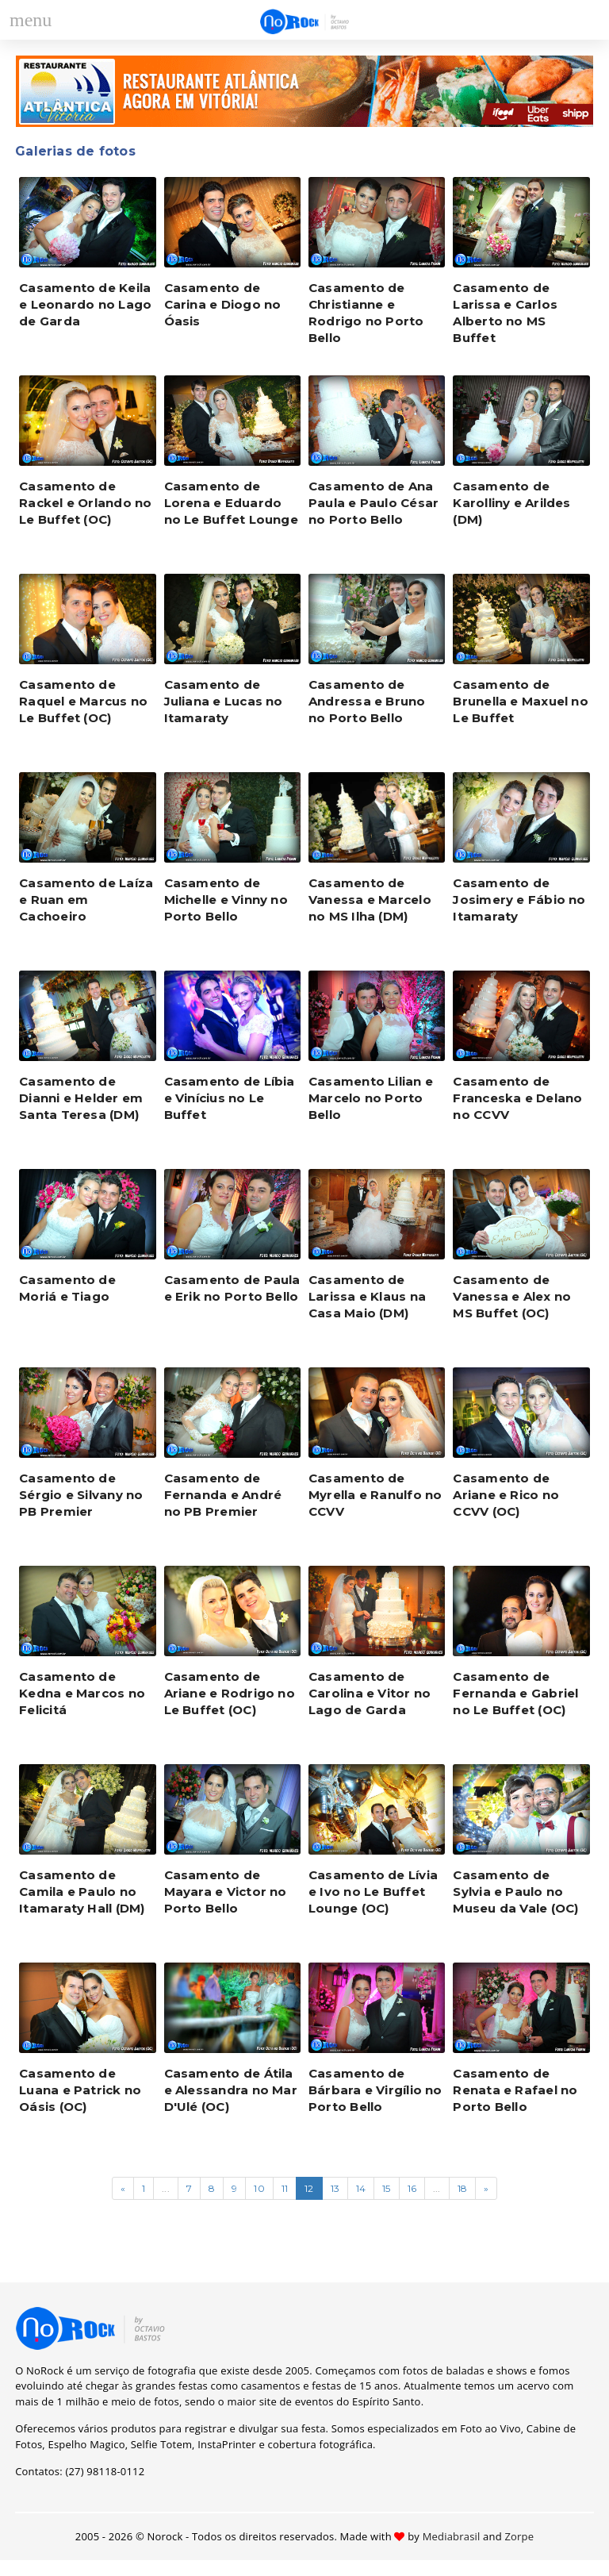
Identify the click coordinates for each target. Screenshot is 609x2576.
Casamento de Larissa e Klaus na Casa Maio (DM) (367, 1296)
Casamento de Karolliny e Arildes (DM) (511, 503)
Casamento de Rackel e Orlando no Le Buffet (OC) (85, 503)
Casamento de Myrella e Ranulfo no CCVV (375, 1495)
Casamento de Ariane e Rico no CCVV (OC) (506, 1495)
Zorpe (519, 2536)
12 (308, 2188)
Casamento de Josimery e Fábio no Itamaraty (519, 899)
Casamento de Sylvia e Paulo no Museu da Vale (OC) (515, 1891)
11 (285, 2188)
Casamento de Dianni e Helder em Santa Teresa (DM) (81, 1098)
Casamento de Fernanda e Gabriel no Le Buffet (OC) (515, 1693)
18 (462, 2188)
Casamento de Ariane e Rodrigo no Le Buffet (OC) (229, 1693)
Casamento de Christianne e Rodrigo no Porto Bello (366, 312)
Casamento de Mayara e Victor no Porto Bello (225, 1891)
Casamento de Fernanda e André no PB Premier (223, 1495)
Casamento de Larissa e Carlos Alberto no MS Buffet (505, 312)
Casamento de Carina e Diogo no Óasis (223, 304)
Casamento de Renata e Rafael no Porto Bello (515, 2090)
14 (361, 2188)
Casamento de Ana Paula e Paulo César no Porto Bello (373, 503)
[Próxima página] (486, 2188)
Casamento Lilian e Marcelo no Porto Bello (370, 1098)
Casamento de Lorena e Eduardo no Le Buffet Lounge (231, 503)
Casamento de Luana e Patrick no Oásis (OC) (80, 2090)
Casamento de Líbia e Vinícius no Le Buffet (229, 1098)
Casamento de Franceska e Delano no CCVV (517, 1098)
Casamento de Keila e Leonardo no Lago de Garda (85, 304)
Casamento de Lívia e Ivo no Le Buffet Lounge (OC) (373, 1891)
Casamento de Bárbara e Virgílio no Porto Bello (375, 2090)
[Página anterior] (123, 2188)
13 (335, 2188)
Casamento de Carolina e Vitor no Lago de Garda (369, 1693)
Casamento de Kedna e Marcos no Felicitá (82, 1693)
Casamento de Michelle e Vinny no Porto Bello (226, 899)
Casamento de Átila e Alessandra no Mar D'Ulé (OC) (230, 2090)
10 (259, 2188)
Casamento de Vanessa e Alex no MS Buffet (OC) (512, 1296)
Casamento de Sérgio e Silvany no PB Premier (81, 1495)
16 (412, 2188)
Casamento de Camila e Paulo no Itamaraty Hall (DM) (81, 1891)
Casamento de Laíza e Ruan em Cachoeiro (86, 899)
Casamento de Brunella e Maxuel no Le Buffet (520, 701)
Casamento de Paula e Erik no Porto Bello (232, 1288)
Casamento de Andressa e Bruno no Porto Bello (367, 701)
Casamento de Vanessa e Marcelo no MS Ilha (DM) (369, 899)
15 (386, 2188)
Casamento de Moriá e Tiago (67, 1288)
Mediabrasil (452, 2536)
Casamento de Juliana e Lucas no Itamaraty (223, 701)
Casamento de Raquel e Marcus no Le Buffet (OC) (83, 701)
